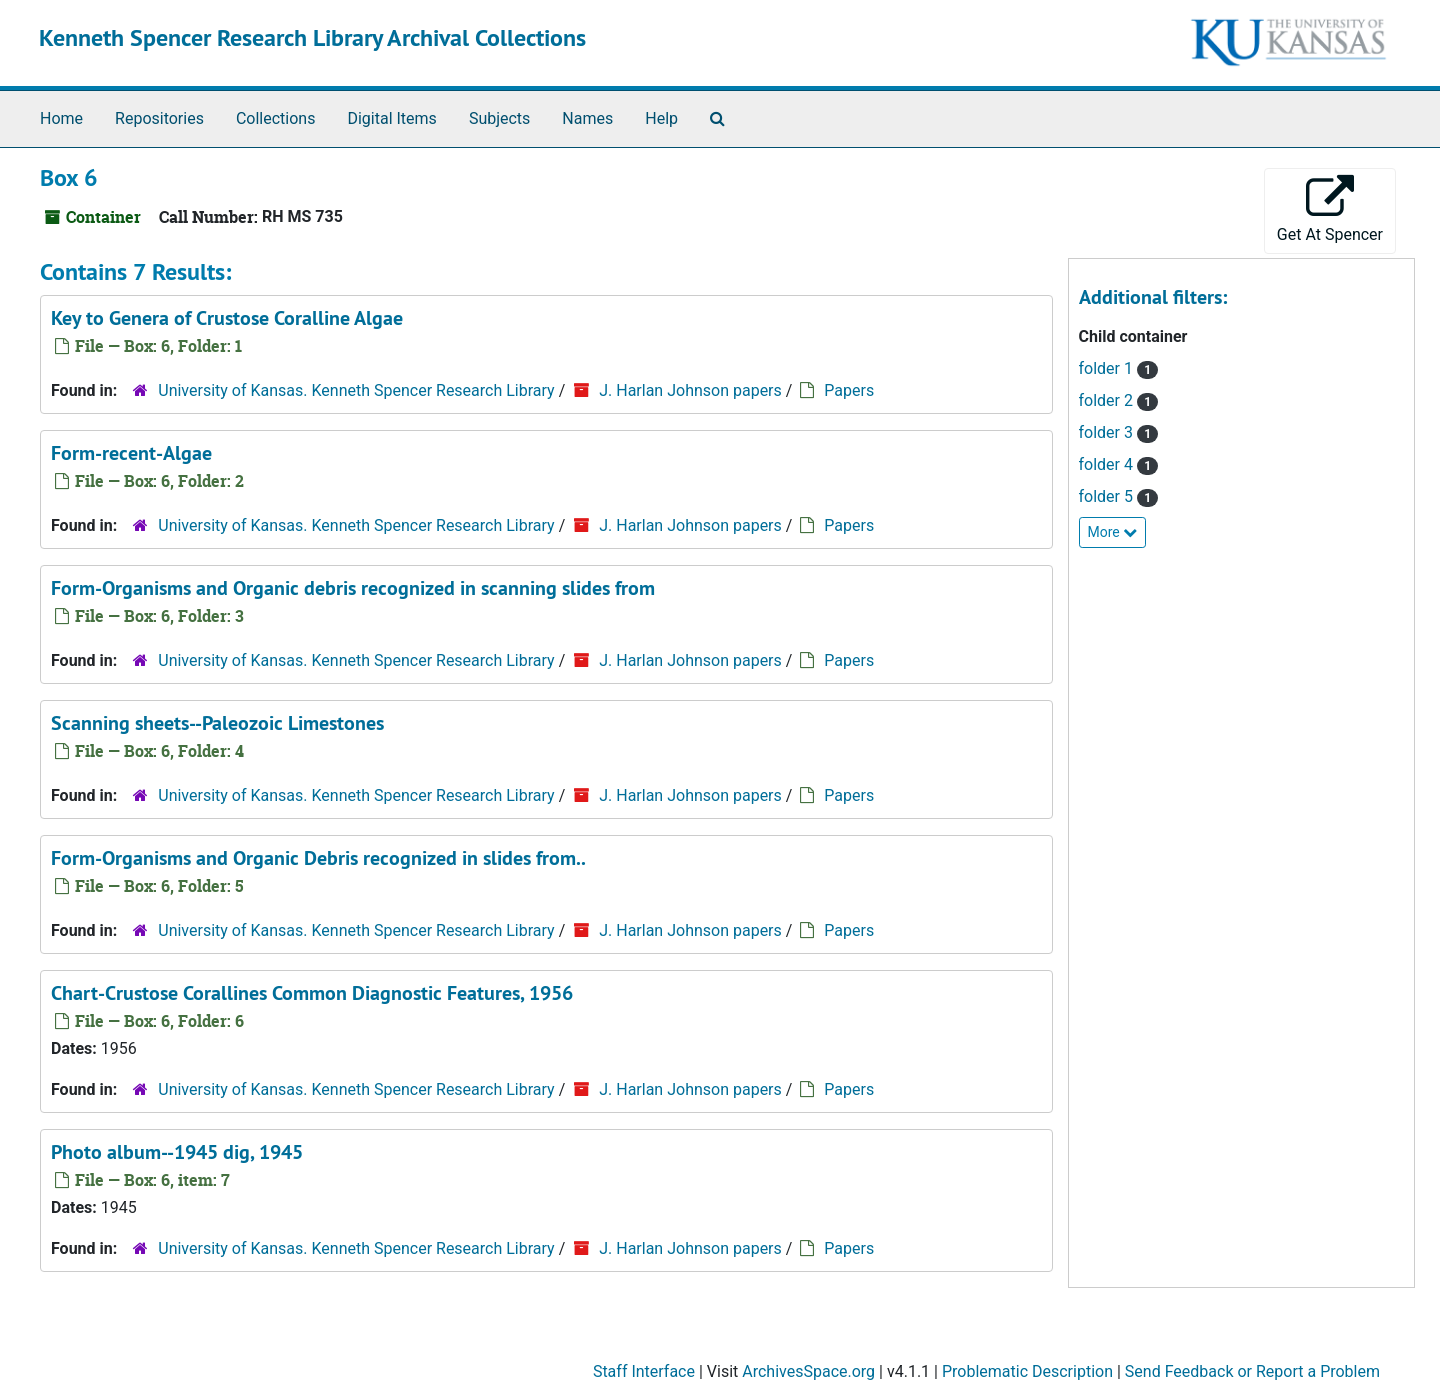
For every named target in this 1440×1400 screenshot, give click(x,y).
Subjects (499, 118)
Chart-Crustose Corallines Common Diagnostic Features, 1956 (312, 993)
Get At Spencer (1330, 209)
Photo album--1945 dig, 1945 (177, 1152)
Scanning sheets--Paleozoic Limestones (217, 723)
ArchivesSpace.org (808, 1371)
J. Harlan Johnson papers (690, 390)
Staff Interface (644, 1371)
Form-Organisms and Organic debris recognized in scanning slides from (353, 588)
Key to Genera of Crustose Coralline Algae (227, 318)
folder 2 (1108, 400)
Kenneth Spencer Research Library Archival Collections (312, 37)
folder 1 (1108, 368)
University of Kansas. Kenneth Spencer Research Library (356, 390)
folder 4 (1108, 464)
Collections (276, 118)
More (1113, 532)
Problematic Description (1027, 1371)
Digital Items (391, 118)
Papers (849, 390)
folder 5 (1108, 496)
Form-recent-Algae (131, 453)
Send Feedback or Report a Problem (1252, 1371)
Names (587, 118)
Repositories (159, 118)
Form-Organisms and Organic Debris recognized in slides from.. (318, 858)
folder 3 (1108, 432)
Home (61, 118)
